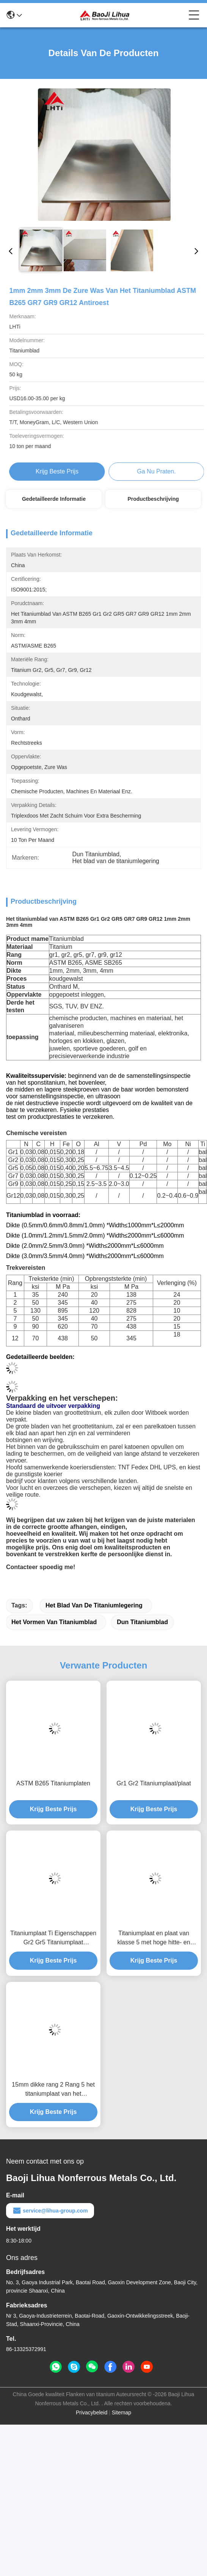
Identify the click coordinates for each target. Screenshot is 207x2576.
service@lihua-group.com (50, 2210)
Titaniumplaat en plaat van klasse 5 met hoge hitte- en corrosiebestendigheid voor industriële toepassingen (153, 1938)
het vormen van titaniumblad (54, 1622)
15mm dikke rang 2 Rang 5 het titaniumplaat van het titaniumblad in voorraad (53, 2089)
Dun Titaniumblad (142, 1622)
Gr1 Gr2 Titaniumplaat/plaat (153, 1783)
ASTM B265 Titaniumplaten (53, 1783)
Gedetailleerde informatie (54, 499)
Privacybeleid (91, 2412)
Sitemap (121, 2412)
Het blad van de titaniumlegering (94, 1605)
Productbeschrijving (153, 499)
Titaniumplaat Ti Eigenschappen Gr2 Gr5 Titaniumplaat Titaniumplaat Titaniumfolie (53, 1938)
